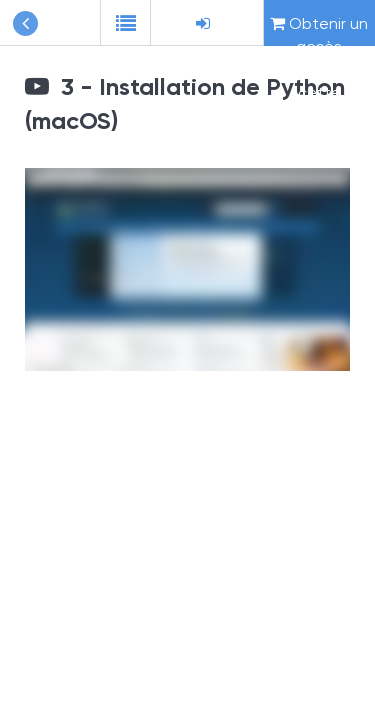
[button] (125, 23)
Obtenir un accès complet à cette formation (319, 30)
